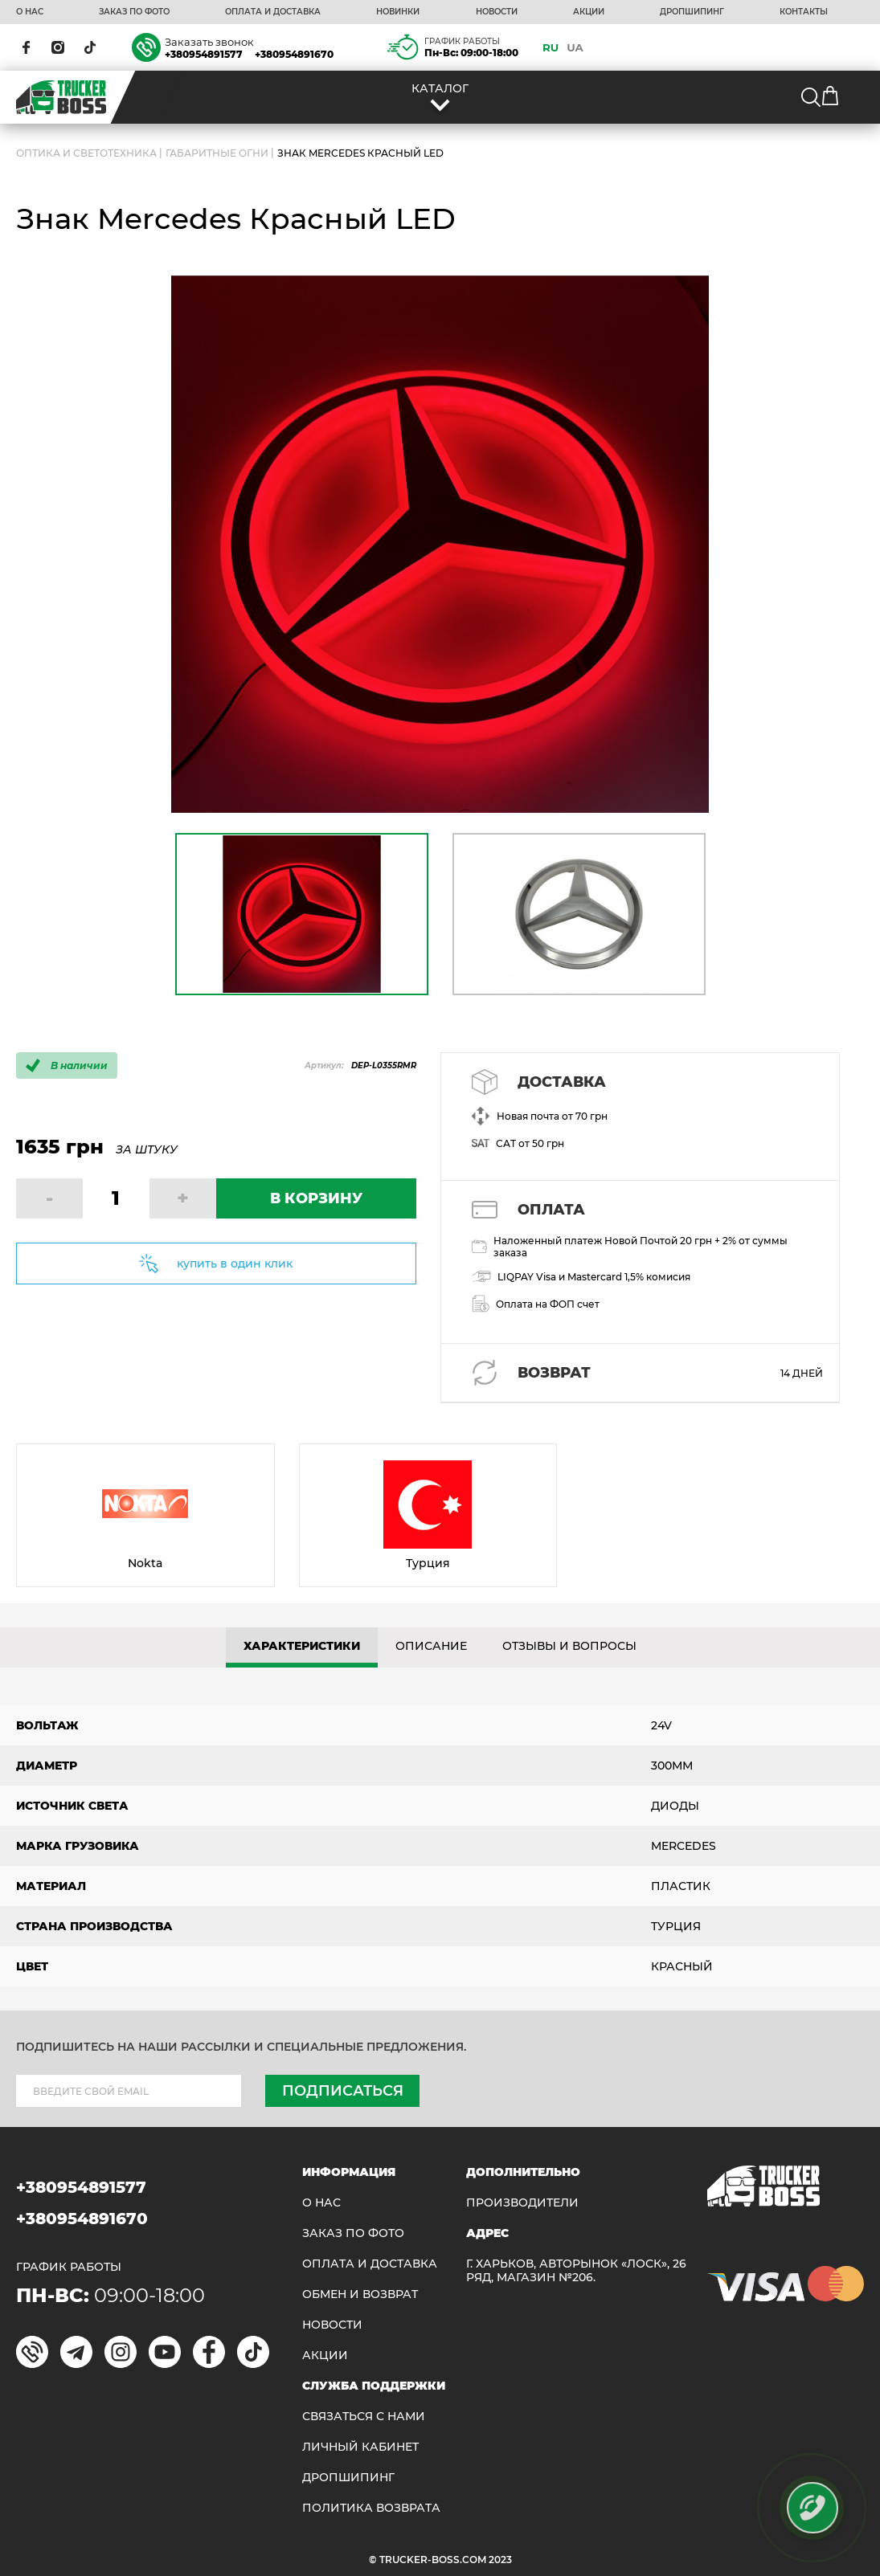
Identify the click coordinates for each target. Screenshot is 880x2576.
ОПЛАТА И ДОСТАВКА (273, 12)
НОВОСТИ (497, 12)
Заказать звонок (209, 41)
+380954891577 (204, 54)
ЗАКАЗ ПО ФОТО (134, 12)
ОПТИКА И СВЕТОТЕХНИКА (86, 153)
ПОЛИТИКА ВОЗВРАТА (371, 2508)
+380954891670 (294, 54)
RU (550, 47)
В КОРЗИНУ (316, 1198)
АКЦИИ (588, 12)
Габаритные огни (217, 153)
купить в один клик (235, 1263)
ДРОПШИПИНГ (692, 12)
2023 (500, 2560)
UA (575, 47)
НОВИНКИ (398, 12)
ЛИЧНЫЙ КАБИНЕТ (360, 2447)
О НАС (29, 12)
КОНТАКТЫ (804, 12)
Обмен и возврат (360, 2294)
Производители (522, 2203)
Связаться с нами (363, 2416)
